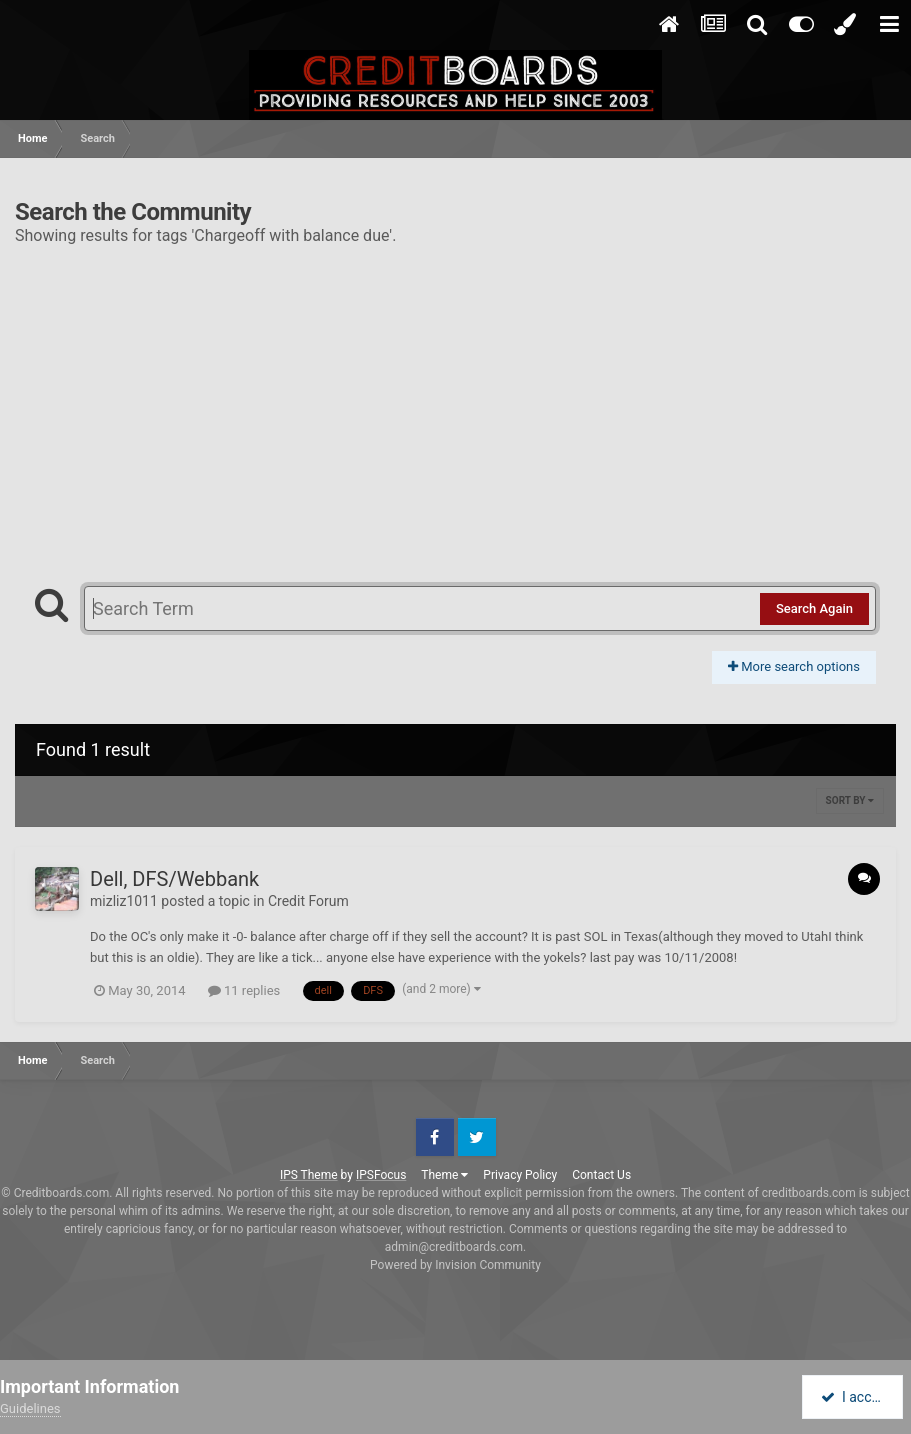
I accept (854, 1397)
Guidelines (30, 1408)
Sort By (850, 800)
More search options (794, 666)
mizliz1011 (124, 901)
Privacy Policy (520, 1175)
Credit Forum (308, 901)
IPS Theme (309, 1175)
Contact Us (601, 1175)
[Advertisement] (456, 406)
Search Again (814, 608)
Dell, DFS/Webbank (174, 879)
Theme (444, 1175)
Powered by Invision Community (455, 1265)
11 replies (244, 990)
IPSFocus (381, 1175)
